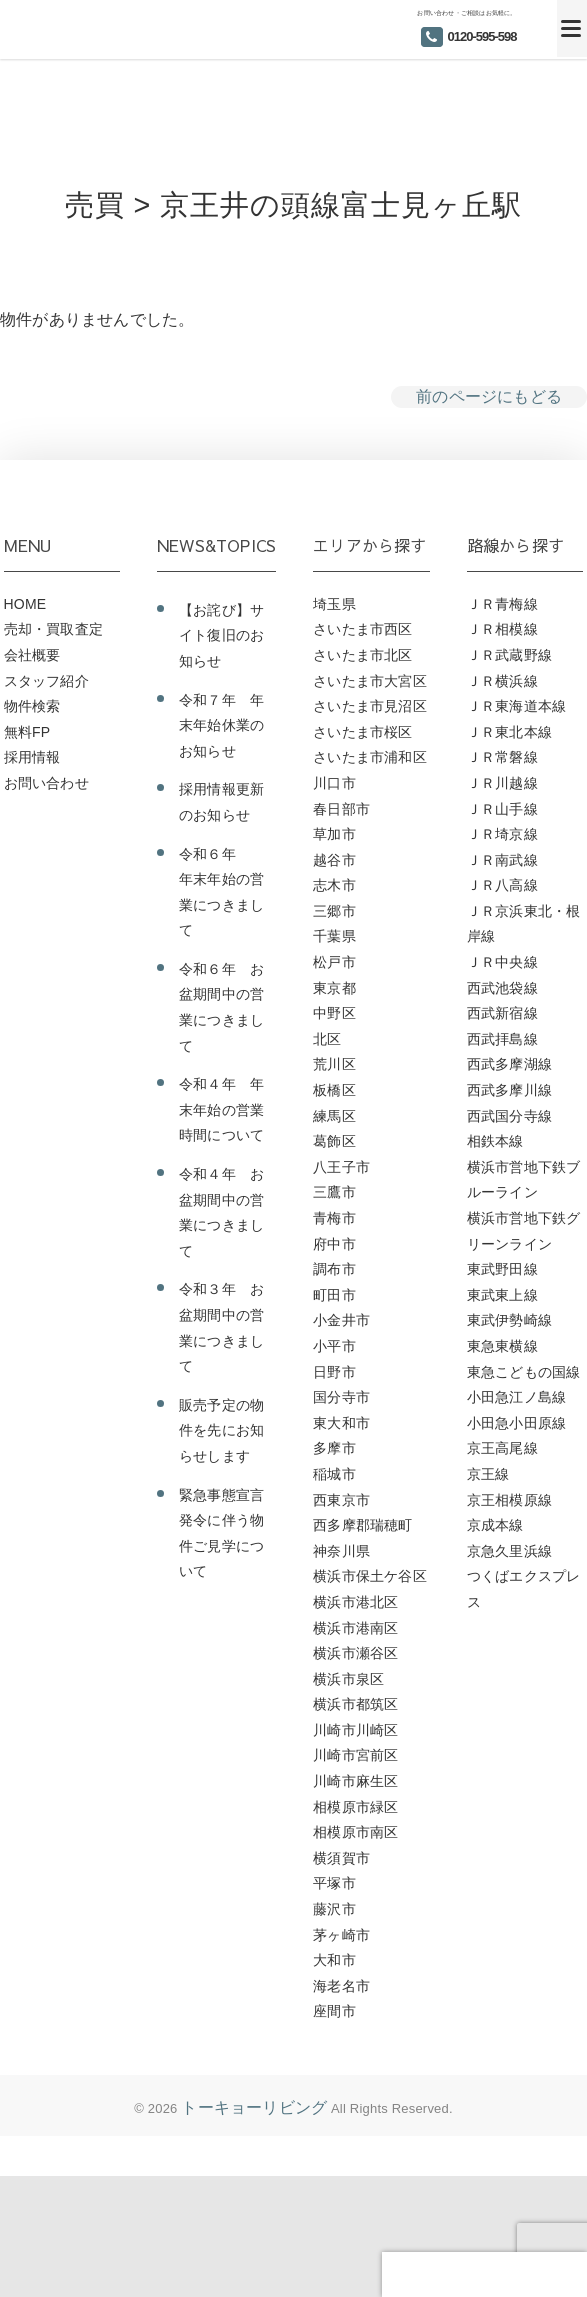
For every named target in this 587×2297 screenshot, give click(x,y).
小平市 (334, 1346)
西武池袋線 (502, 988)
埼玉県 (334, 604)
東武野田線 (502, 1269)
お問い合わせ (46, 783)
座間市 (334, 2011)
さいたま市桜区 (362, 732)
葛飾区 (334, 1141)
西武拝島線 (502, 1039)
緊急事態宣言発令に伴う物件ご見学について (221, 1533)
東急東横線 (502, 1346)
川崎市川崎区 (355, 1730)
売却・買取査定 (53, 629)
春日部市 (341, 809)
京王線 (488, 1474)
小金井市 (341, 1320)
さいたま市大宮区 (370, 681)
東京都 (334, 988)
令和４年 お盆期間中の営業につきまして (221, 1212)
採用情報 (32, 757)
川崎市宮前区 (355, 1755)
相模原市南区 (355, 1832)
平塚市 (334, 1883)
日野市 (334, 1372)
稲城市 (334, 1474)
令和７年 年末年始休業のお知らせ (221, 725)
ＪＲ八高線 (502, 885)
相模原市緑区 (355, 1807)
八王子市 (341, 1167)
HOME (25, 604)
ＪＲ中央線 (502, 962)
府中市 (334, 1244)
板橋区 (334, 1090)
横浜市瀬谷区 (355, 1653)
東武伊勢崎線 (509, 1320)
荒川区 (334, 1064)
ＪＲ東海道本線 (516, 706)
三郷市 (334, 911)
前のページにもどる (489, 396)
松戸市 (334, 962)
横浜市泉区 (348, 1679)
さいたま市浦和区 (370, 757)
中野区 (334, 1013)
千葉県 (334, 936)
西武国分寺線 (509, 1116)
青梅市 (334, 1218)
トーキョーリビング (254, 2107)
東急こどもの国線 (524, 1372)
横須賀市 (341, 1858)
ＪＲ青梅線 (502, 604)
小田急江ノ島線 (516, 1397)
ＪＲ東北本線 (509, 732)
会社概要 (32, 655)
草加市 (334, 834)
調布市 (334, 1269)
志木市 (334, 885)
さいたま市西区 (362, 629)
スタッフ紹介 (46, 681)
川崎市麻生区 (355, 1781)
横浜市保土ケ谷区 (370, 1576)
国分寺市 (341, 1397)
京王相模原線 (509, 1500)
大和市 (334, 1960)
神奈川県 (341, 1551)
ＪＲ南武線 (502, 860)
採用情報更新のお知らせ (221, 802)
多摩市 (334, 1448)
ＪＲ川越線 (502, 783)
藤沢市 (334, 1909)
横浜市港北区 (355, 1602)
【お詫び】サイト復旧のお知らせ (221, 635)
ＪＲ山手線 (502, 809)
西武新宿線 (502, 1013)
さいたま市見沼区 (370, 706)
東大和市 (341, 1423)
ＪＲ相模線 (502, 629)
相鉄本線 (495, 1141)
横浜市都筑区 (355, 1704)
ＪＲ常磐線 (502, 757)
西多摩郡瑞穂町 (362, 1525)
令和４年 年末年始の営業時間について (221, 1109)
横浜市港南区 (355, 1628)
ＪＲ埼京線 (502, 834)
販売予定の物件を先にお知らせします (221, 1430)
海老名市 (341, 1986)
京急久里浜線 (509, 1551)
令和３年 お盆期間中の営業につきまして (221, 1327)
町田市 (334, 1295)
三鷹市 (334, 1192)
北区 (327, 1039)
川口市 (334, 783)
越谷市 (334, 860)
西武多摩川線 (509, 1090)
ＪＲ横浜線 (502, 681)
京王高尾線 (502, 1448)
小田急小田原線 (516, 1423)
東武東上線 (502, 1295)
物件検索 (32, 706)
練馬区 (334, 1116)
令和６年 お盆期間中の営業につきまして (221, 1007)
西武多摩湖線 (509, 1064)
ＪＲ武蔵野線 (509, 655)
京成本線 (495, 1525)
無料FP (27, 732)
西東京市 (341, 1500)
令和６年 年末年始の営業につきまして (221, 892)
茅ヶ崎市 (341, 1935)
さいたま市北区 (362, 655)
